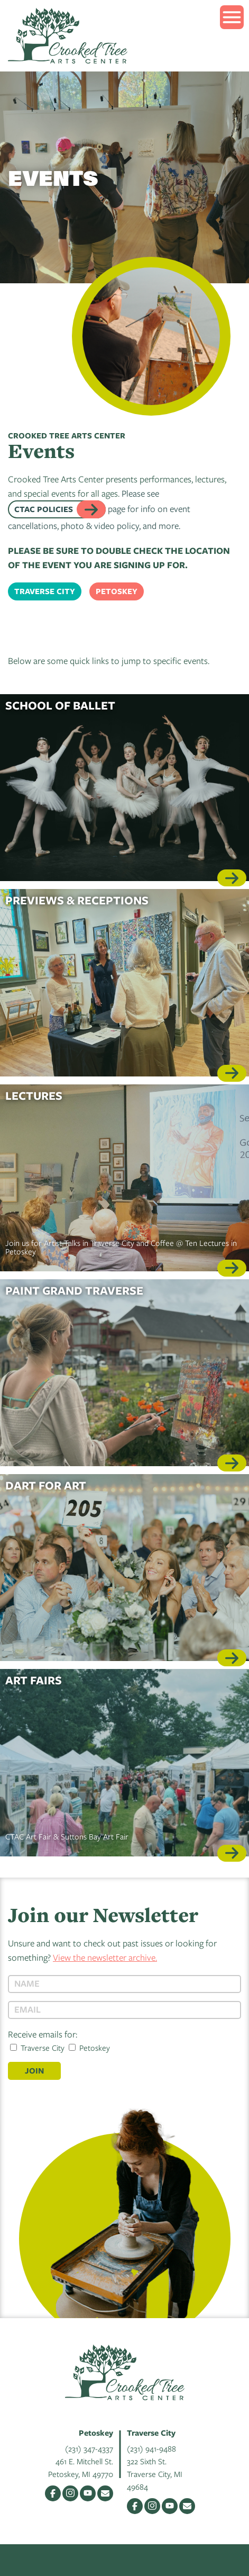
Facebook (53, 2493)
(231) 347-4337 (89, 2448)
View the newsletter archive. (105, 1957)
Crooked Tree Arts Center (67, 36)
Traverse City (44, 591)
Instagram (70, 2493)
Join (34, 2070)
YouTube (88, 2493)
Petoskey (116, 591)
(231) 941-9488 (151, 2448)
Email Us (105, 2493)
